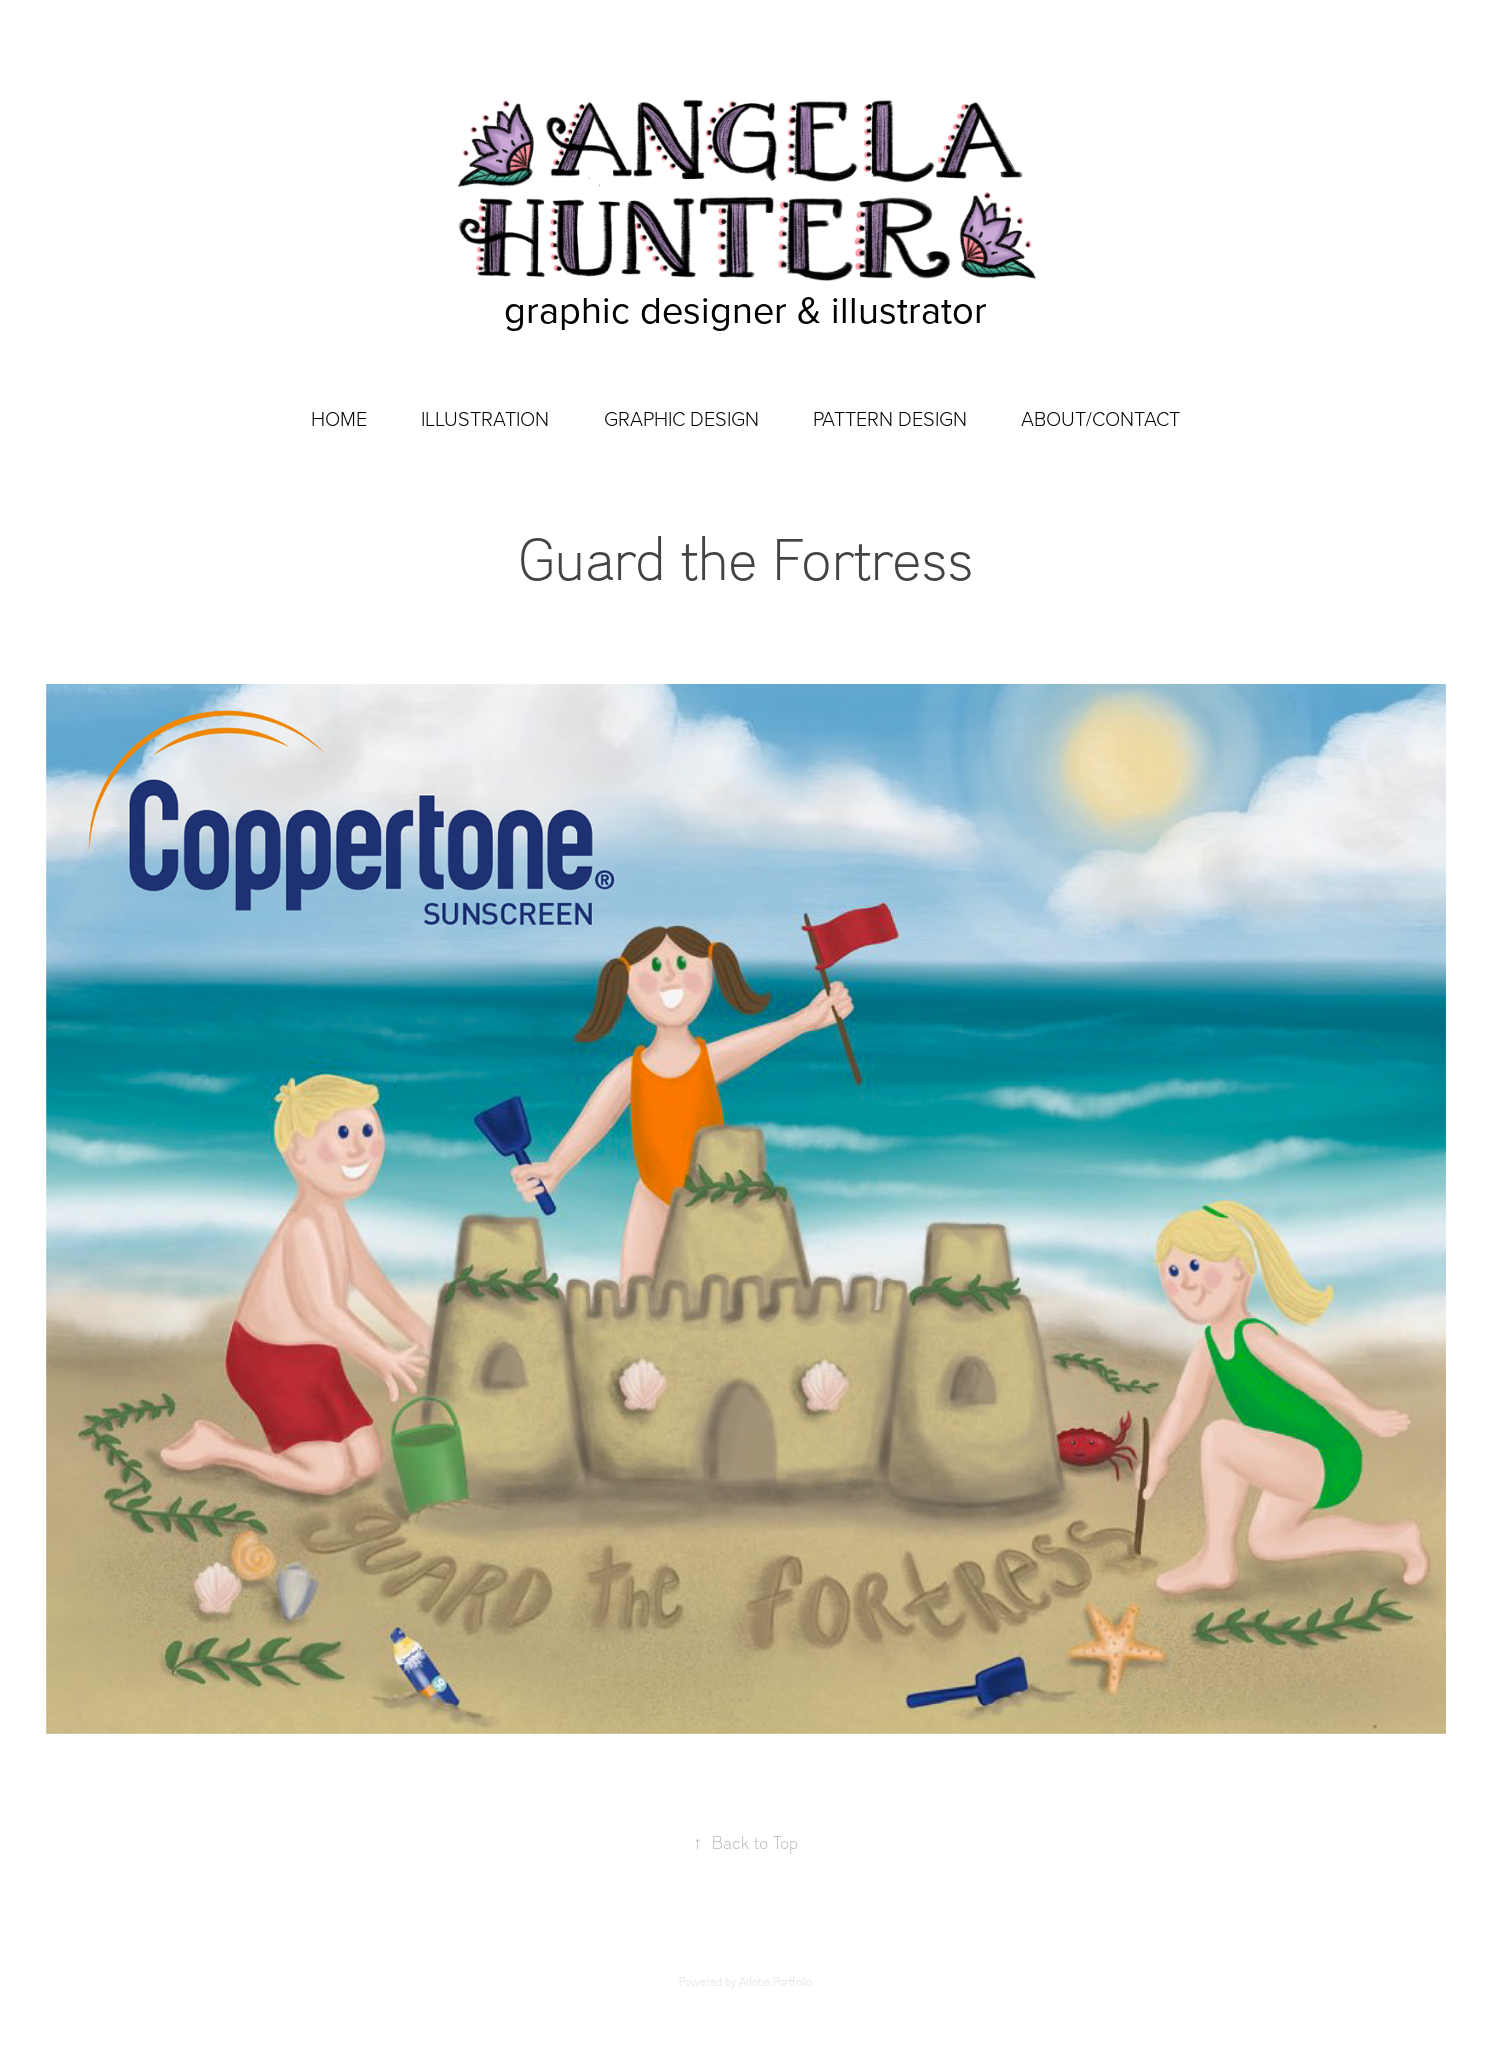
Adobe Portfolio (775, 1982)
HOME (339, 418)
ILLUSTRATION (485, 418)
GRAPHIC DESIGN (681, 418)
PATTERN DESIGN (890, 418)
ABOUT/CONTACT (1100, 418)
